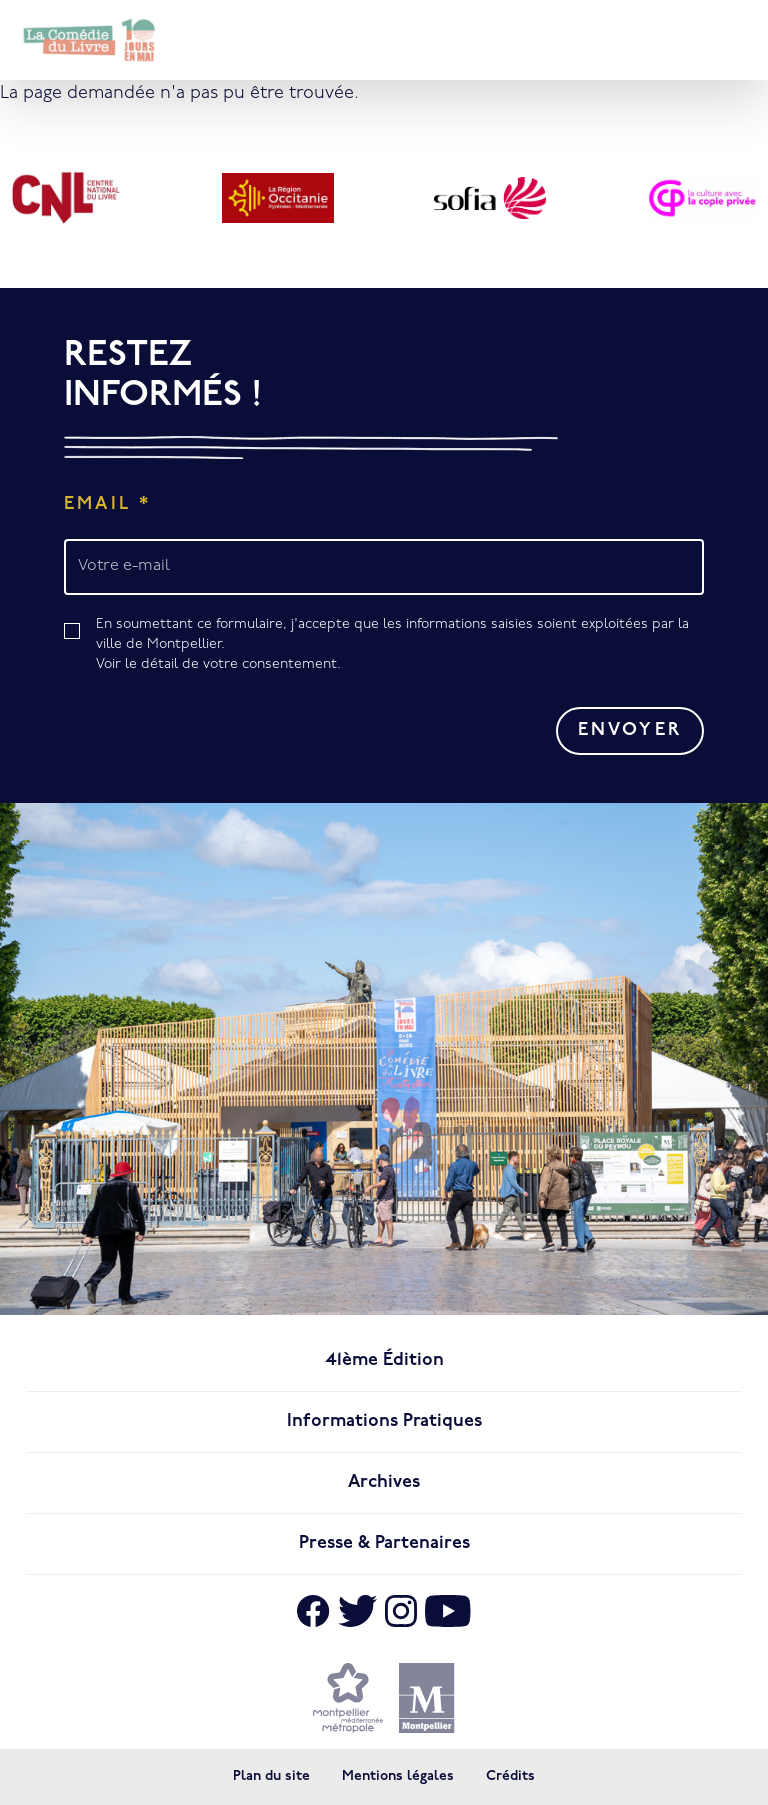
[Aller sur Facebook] (313, 1611)
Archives (384, 1482)
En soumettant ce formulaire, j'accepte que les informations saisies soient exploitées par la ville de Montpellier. (400, 646)
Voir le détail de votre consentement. (218, 664)
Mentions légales (398, 1776)
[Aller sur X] (357, 1611)
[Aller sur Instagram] (401, 1611)
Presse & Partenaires (384, 1543)
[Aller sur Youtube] (448, 1611)
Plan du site (271, 1776)
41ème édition (384, 1360)
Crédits (510, 1776)
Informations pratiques (384, 1421)
